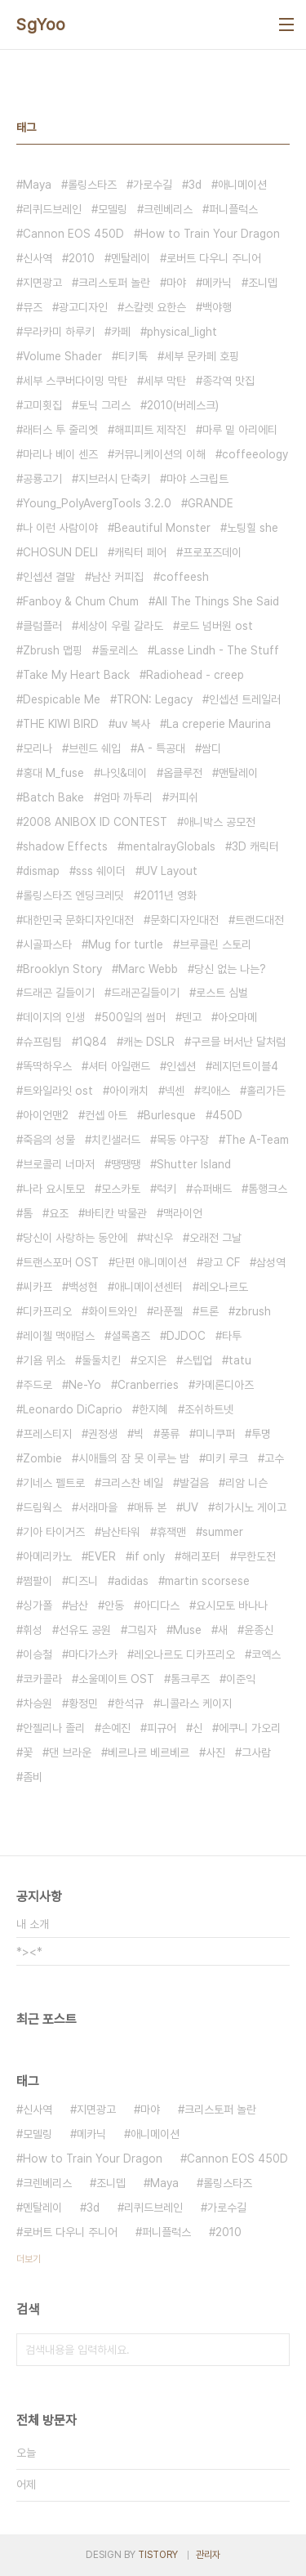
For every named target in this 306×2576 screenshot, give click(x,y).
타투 (232, 1335)
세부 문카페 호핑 (201, 356)
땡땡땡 (125, 1164)
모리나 (37, 748)
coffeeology (255, 454)
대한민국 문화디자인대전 (78, 919)
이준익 (240, 1678)
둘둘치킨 (101, 1360)
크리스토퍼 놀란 (114, 282)
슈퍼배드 (212, 1188)
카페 (121, 331)
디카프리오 (47, 1311)
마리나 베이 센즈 (60, 454)
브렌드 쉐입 (95, 748)
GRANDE (210, 503)
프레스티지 (47, 1433)
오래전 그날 (215, 1237)
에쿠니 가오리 (250, 1727)
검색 (273, 2349)
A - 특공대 (161, 748)
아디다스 (160, 1605)
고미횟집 (42, 405)
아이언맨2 (46, 1115)
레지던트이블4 (245, 1066)
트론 (209, 1311)
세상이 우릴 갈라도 (120, 625)
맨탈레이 (238, 772)
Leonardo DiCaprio (72, 1409)
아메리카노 (47, 1556)
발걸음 (194, 1482)
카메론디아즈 (224, 1384)
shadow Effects (65, 846)
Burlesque (170, 1115)
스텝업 (197, 1360)
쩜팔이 (37, 1580)
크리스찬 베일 (132, 1482)
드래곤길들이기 (145, 992)
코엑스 (266, 1654)
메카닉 (217, 282)
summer (222, 1531)
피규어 (161, 1727)
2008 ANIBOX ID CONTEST (95, 821)
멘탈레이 (130, 258)
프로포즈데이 (212, 552)
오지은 (151, 1360)
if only (148, 1556)
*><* (29, 1951)
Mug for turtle (125, 944)
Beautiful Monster (162, 527)
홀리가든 (266, 1090)
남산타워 (120, 1531)
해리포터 (200, 1556)
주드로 (37, 1384)
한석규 (129, 1703)
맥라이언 (182, 1213)
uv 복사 (132, 723)
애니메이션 (242, 184)
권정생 (103, 1433)
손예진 (116, 1727)
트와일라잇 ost (58, 1090)
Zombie (42, 1458)
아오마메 (237, 1017)
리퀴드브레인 (52, 209)
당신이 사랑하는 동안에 (75, 1237)
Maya (37, 184)
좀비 (32, 1777)
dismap (41, 870)
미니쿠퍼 (215, 1433)
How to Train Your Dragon (210, 233)
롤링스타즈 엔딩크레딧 (73, 895)
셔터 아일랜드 (119, 1066)
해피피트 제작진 (150, 429)
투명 (261, 1433)
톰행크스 (267, 1188)
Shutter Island (194, 1164)
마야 (176, 282)
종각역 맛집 (228, 380)
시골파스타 (47, 944)
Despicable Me (61, 699)
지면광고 (42, 282)
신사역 (37, 258)
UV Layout (169, 870)
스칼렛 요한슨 (155, 307)
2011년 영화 (168, 895)
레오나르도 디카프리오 (184, 1654)
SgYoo (41, 24)
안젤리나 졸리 (54, 1727)
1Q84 (92, 1041)
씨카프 (37, 1286)
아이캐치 (129, 1090)
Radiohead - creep (195, 674)
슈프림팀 (42, 1041)
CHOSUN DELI (60, 552)
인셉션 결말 (49, 576)
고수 (274, 1458)
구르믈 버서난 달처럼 (238, 1041)
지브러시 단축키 (114, 478)
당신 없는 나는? (230, 968)
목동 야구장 (183, 1139)
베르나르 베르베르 (148, 1752)
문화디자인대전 (184, 919)
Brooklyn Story (62, 968)
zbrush (253, 1311)
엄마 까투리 (126, 797)
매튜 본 (150, 1507)
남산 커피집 (117, 576)
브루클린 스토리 (215, 944)
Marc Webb (148, 968)
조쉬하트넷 (208, 1409)
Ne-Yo (85, 1384)
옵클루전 (182, 772)
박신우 (158, 1237)
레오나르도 (223, 1286)
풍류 (170, 1433)
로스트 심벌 (222, 992)
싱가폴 (37, 1605)
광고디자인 (83, 307)
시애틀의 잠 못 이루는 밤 (133, 1458)
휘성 (32, 1629)
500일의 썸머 (133, 1017)
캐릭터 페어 (140, 552)
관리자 (208, 2554)
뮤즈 (32, 307)
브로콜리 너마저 (59, 1164)
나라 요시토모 (54, 1188)
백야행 (217, 307)
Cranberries (148, 1384)
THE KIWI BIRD (61, 723)
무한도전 (256, 1556)
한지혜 (153, 1409)
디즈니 (83, 1580)
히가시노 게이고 (250, 1507)
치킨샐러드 (115, 1139)
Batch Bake (53, 797)
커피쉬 (183, 797)
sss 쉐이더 (101, 870)
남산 (78, 1605)
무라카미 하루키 (59, 331)
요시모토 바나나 (232, 1605)
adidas (131, 1580)
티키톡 (133, 356)
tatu (239, 1360)
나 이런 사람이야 (60, 527)
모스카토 (120, 1188)
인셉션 (181, 1066)
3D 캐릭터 (255, 846)
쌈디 (211, 748)
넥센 (174, 1090)
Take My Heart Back (76, 674)
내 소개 (32, 1924)
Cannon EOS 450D (73, 233)
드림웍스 (42, 1507)
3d (195, 184)
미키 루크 (227, 1458)
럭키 (166, 1188)
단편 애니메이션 (151, 1262)
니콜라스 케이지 (196, 1703)
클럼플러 (42, 625)
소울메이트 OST (116, 1678)
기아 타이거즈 (54, 1531)
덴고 (192, 1017)
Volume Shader (62, 356)
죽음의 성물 (49, 1139)
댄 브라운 (70, 1752)
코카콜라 (42, 1678)
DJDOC (186, 1335)
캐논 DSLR (149, 1041)
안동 (114, 1605)
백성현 (83, 1286)
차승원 (37, 1703)
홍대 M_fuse (53, 772)
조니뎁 (262, 282)
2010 (82, 258)
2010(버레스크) (183, 405)
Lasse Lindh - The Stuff (216, 650)
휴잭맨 (171, 1531)
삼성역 (271, 1262)
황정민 (83, 1703)
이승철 (37, 1654)
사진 (215, 1752)
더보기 (28, 2259)
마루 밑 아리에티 (239, 429)
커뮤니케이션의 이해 (160, 454)
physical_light (182, 331)
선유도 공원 (85, 1629)
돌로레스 (118, 650)
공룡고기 (42, 478)
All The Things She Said (217, 601)
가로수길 (152, 184)
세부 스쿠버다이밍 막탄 (75, 380)
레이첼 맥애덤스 (59, 1335)
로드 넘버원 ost (216, 625)
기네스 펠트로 (54, 1482)
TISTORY (158, 2554)
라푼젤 (168, 1311)
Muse (187, 1629)
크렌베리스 (168, 209)
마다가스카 (93, 1654)
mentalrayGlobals (169, 846)
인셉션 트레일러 (245, 699)
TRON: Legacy (155, 699)
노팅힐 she (252, 527)
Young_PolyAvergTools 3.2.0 (97, 503)
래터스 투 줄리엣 (60, 429)
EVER (102, 1556)
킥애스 (215, 1090)
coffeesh (184, 576)
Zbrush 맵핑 (52, 650)
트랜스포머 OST (61, 1262)
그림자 (142, 1629)
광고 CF (221, 1262)
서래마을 (98, 1507)
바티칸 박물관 (116, 1213)
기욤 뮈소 (44, 1360)
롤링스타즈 (92, 184)
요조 (59, 1213)
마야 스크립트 (197, 478)
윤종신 (258, 1629)
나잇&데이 (123, 772)
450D (227, 1115)
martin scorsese (207, 1580)
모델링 (112, 209)
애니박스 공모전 (219, 821)
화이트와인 (112, 1311)
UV (190, 1507)
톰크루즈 (190, 1678)
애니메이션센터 (148, 1286)
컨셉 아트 (106, 1115)
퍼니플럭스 (233, 209)
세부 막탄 (165, 380)
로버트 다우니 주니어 (213, 258)
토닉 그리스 (104, 405)
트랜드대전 (259, 919)
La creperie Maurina (218, 723)
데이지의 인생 (54, 1017)
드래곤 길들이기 (59, 992)
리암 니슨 (246, 1482)
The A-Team (257, 1139)
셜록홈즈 (130, 1335)
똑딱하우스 (47, 1066)
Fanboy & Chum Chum (81, 601)
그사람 (256, 1752)
